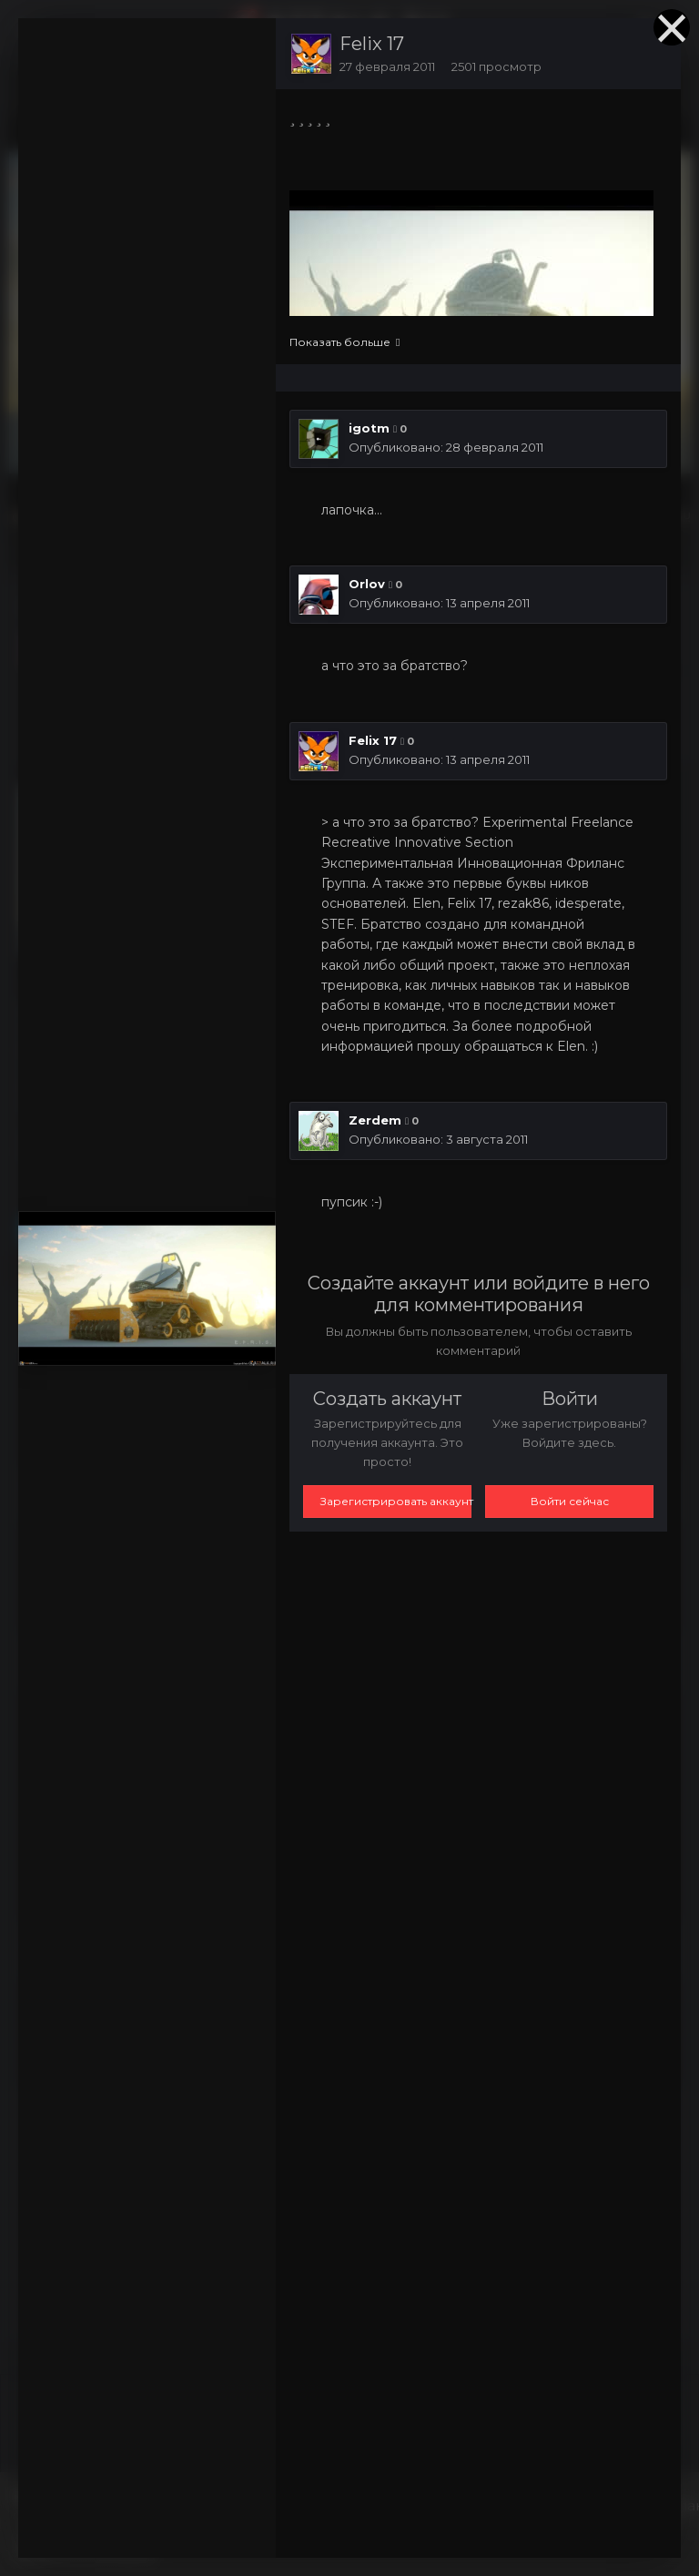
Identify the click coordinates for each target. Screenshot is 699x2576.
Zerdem (375, 1120)
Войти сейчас (570, 1501)
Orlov (367, 583)
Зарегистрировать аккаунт (395, 1501)
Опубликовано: (446, 447)
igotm (369, 428)
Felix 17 (371, 44)
